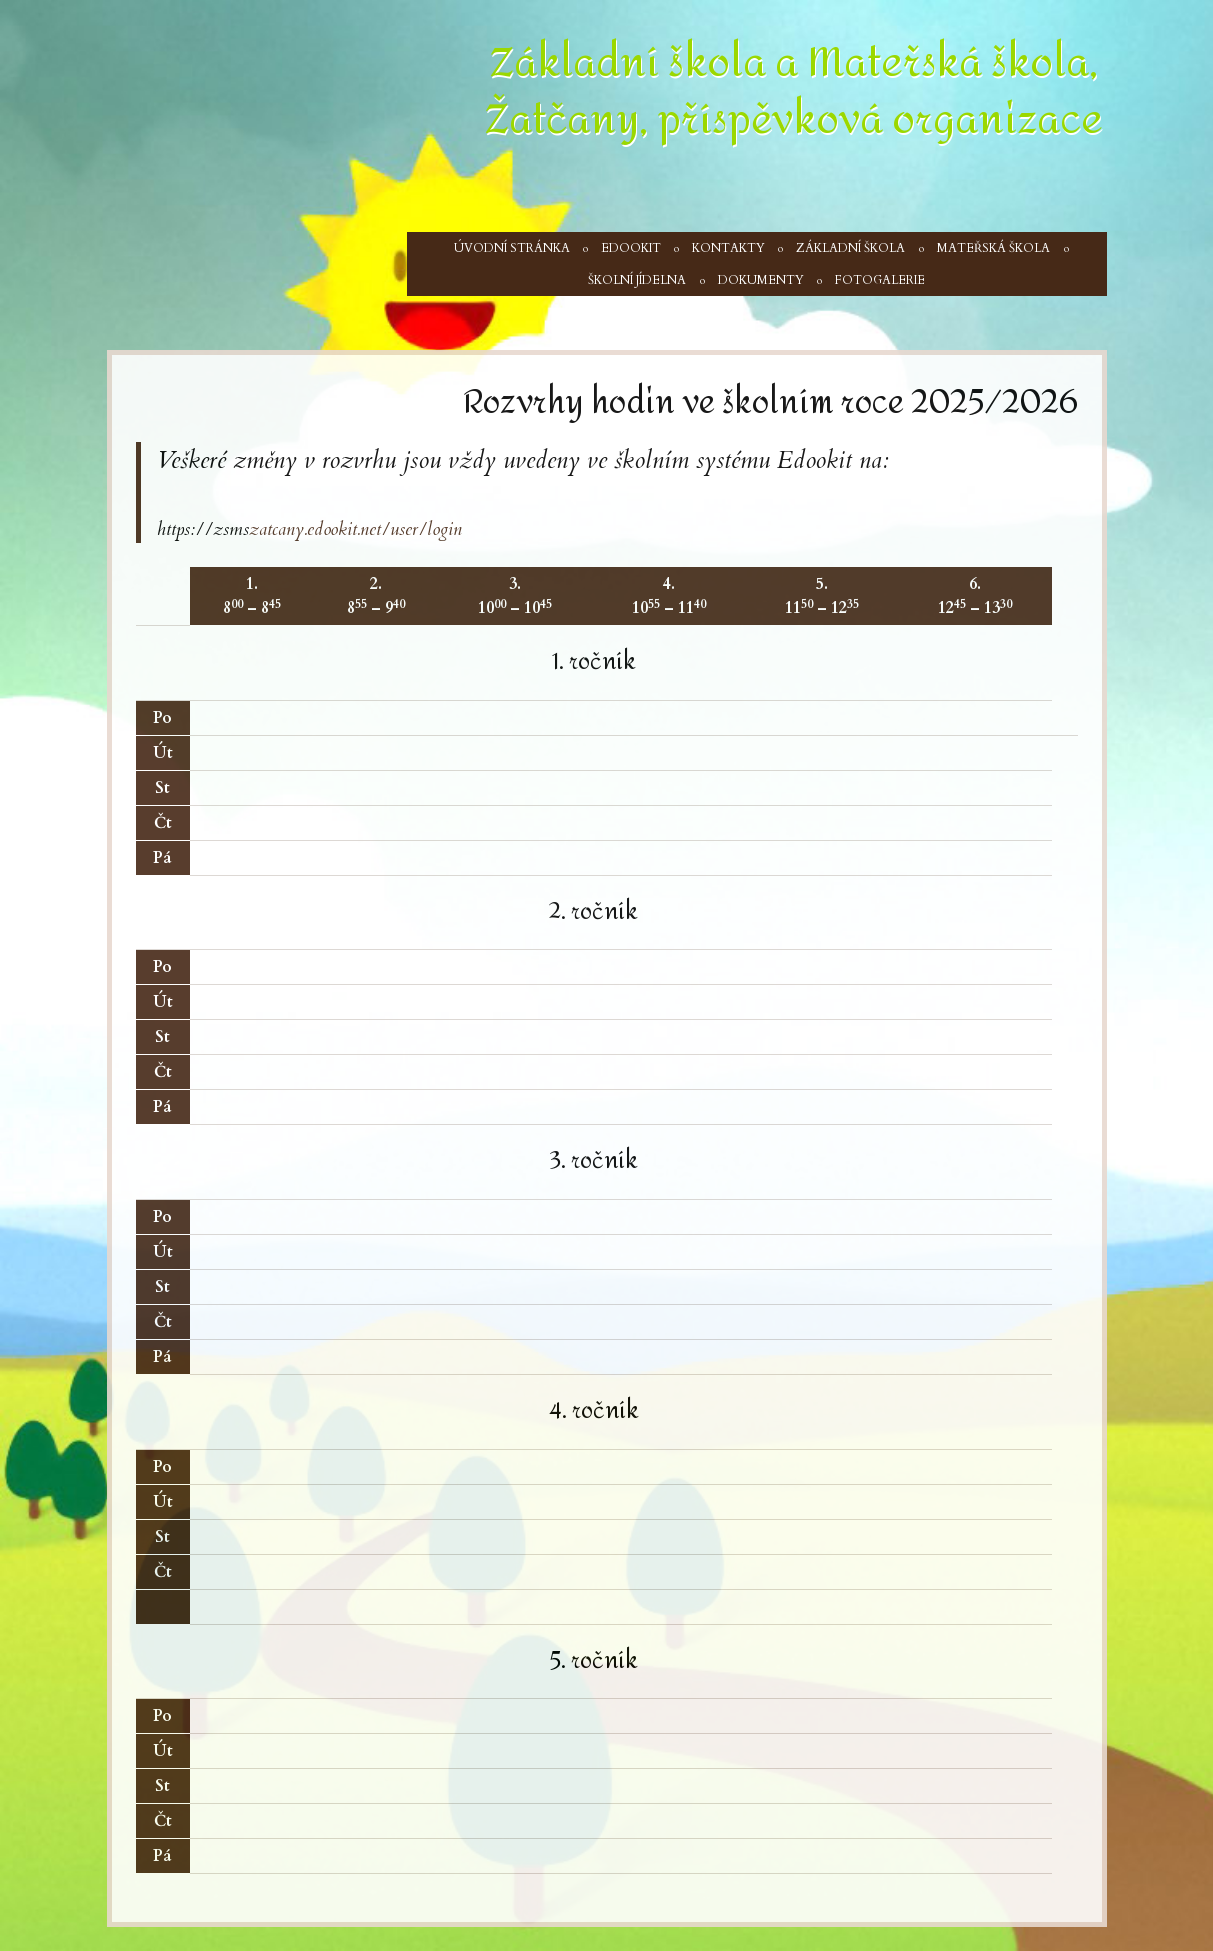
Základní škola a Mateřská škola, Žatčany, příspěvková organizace (794, 91)
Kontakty (728, 248)
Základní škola (850, 248)
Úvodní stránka (512, 248)
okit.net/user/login (396, 529)
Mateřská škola (993, 248)
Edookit (631, 248)
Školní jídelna (637, 280)
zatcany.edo (289, 529)
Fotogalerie (880, 280)
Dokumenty (761, 280)
